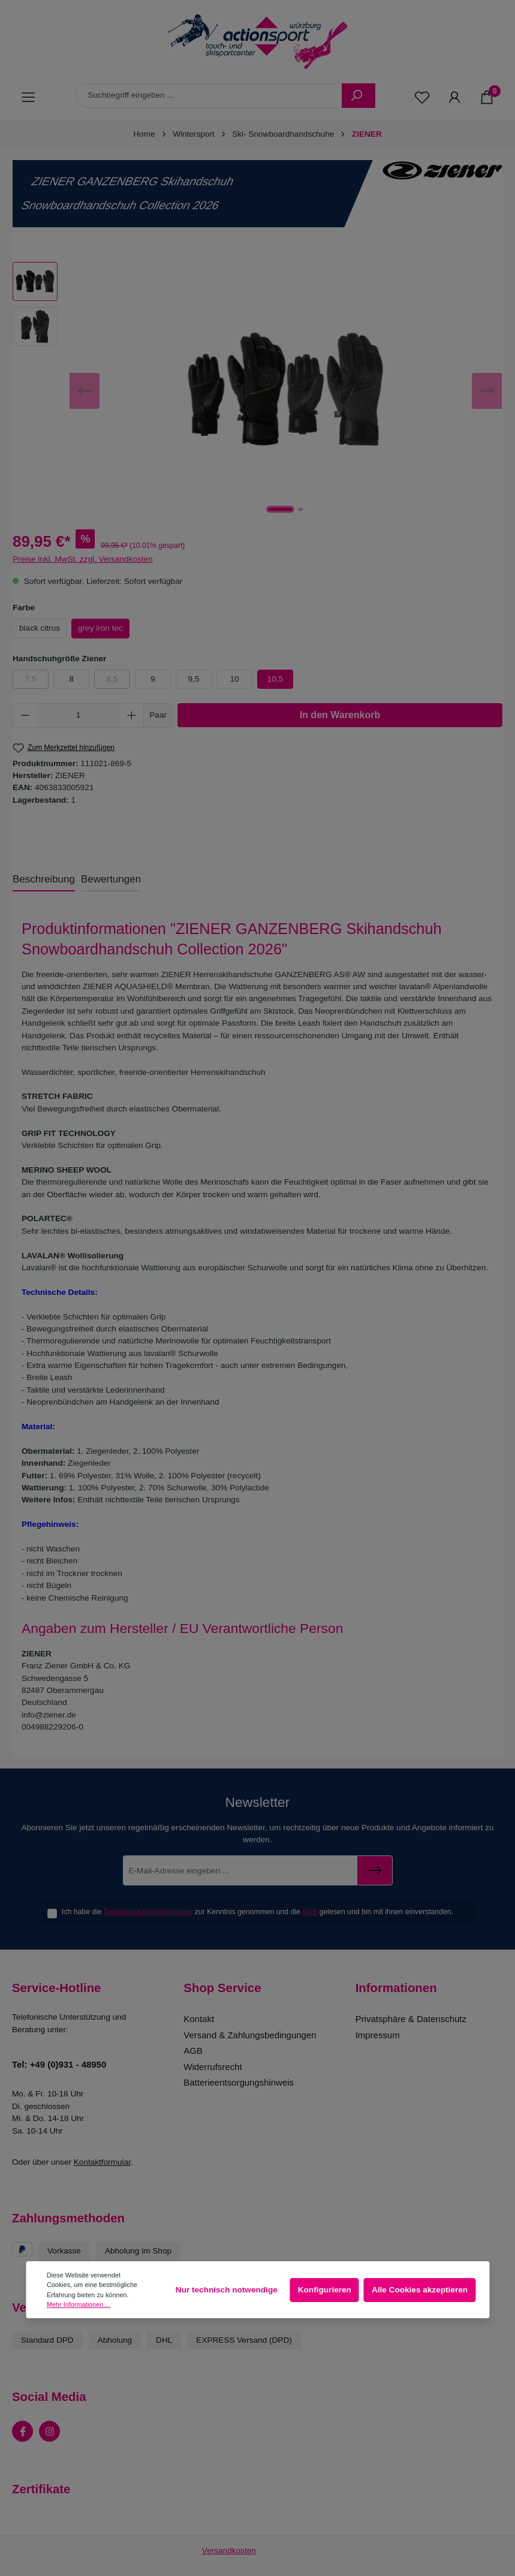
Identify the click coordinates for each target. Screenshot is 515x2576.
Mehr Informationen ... (78, 2304)
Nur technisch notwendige (227, 2289)
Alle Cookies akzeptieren (420, 2289)
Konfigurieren (324, 2289)
